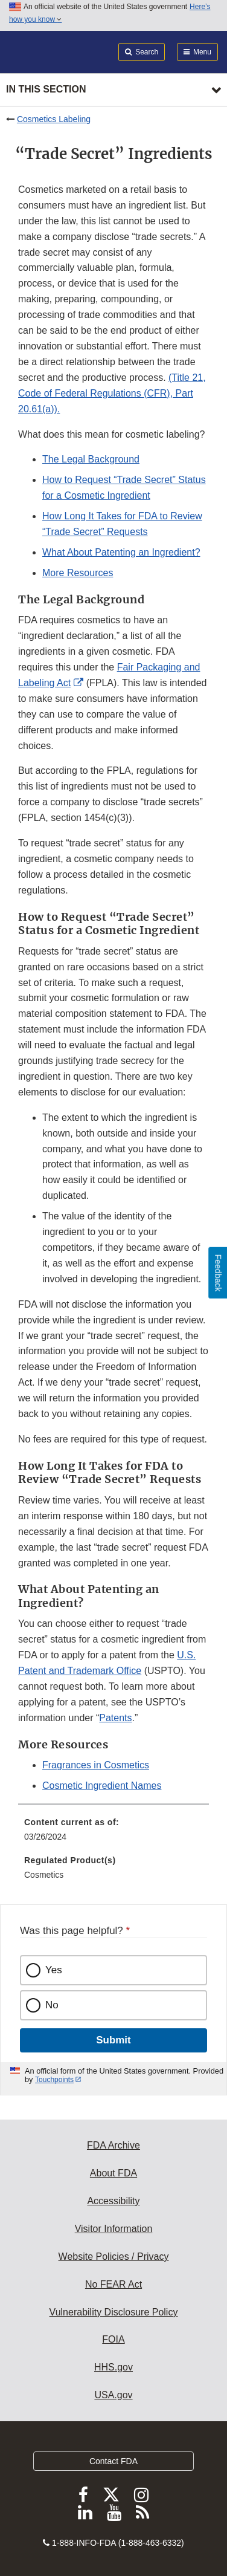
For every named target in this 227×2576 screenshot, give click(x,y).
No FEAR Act (113, 2284)
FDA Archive (113, 2145)
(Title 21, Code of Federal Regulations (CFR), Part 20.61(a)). (112, 393)
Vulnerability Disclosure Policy (114, 2312)
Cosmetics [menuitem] (43, 1875)
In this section (46, 89)
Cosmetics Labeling (54, 119)
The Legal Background (90, 459)
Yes (53, 1970)
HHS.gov (113, 2367)
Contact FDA (113, 2461)
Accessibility (113, 2201)
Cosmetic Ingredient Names (101, 1785)
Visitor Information (114, 2229)
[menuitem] (113, 1833)
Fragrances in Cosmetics (95, 1765)
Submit (113, 2040)
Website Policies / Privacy (114, 2256)
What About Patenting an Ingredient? (121, 552)
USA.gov (113, 2395)
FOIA (113, 2339)
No (52, 2005)
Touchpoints (54, 2079)
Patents (115, 1718)
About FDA (113, 2173)
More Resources (77, 573)
